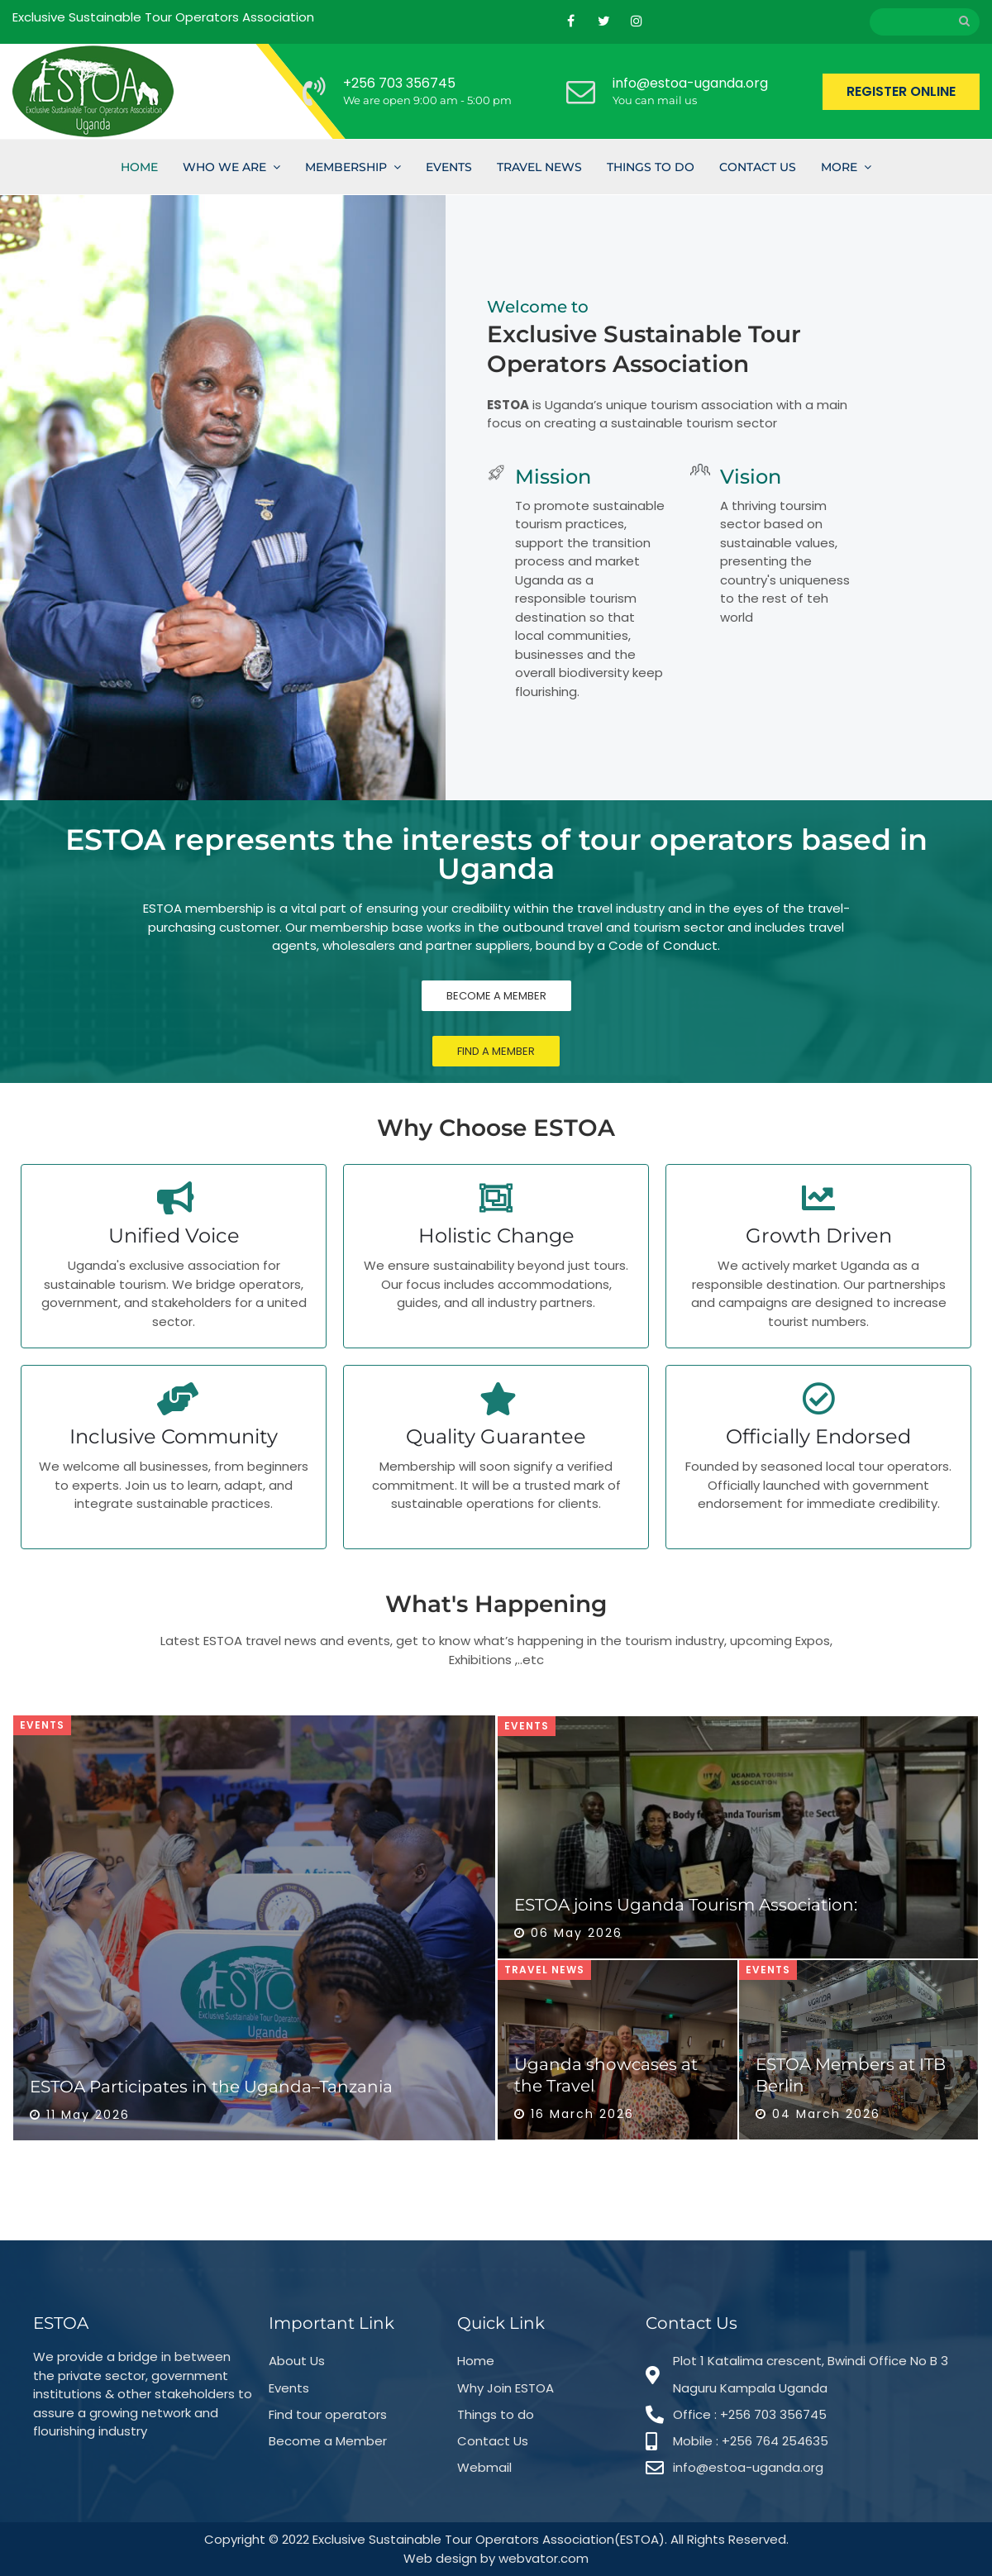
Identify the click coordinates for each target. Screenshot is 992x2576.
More (839, 167)
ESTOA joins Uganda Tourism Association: (685, 1905)
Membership (346, 167)
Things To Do (650, 167)
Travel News (539, 167)
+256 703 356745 (399, 83)
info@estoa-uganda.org (690, 83)
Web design (440, 2558)
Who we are (224, 167)
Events (449, 167)
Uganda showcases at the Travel (606, 2075)
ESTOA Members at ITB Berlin (851, 2075)
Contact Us (757, 167)
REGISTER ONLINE (901, 91)
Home (139, 167)
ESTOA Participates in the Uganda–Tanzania (211, 2087)
